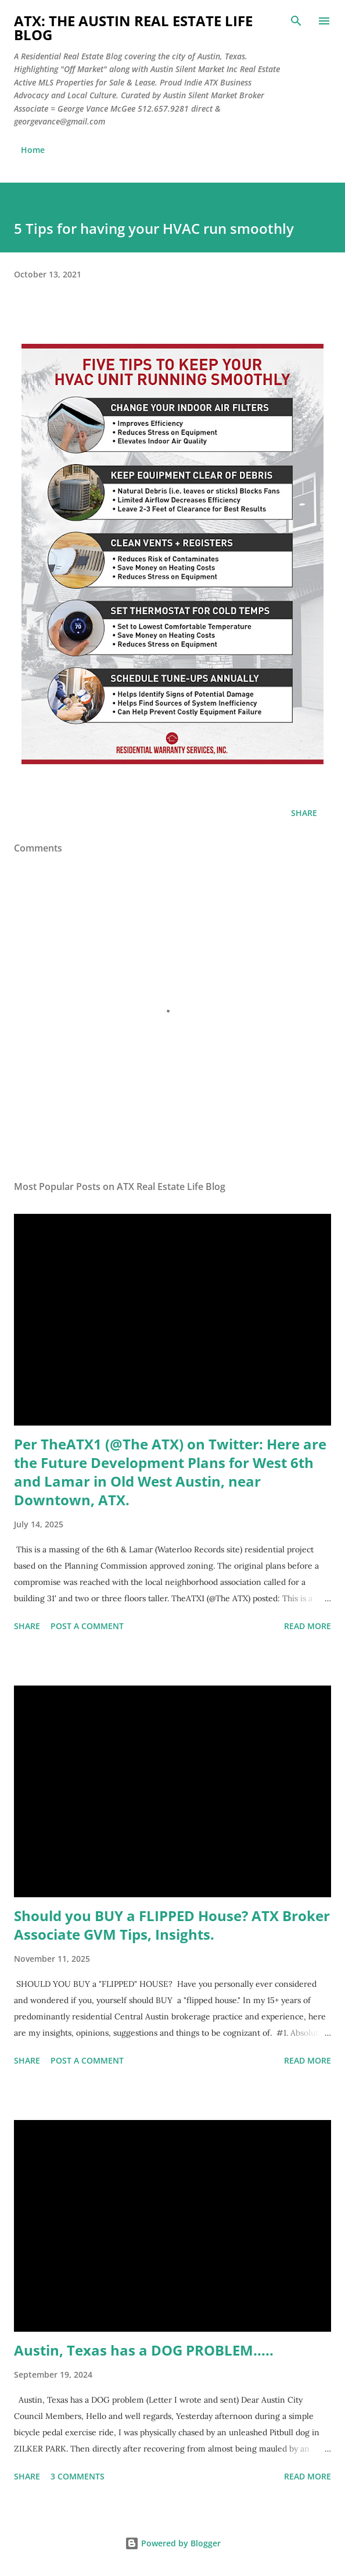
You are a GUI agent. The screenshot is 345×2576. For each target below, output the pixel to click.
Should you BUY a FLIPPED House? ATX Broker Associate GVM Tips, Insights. (172, 1925)
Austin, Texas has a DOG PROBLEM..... (144, 2350)
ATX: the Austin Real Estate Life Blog (133, 27)
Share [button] (304, 812)
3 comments (78, 2476)
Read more (307, 1625)
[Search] (296, 21)
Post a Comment (87, 1625)
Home (33, 149)
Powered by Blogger (173, 2543)
